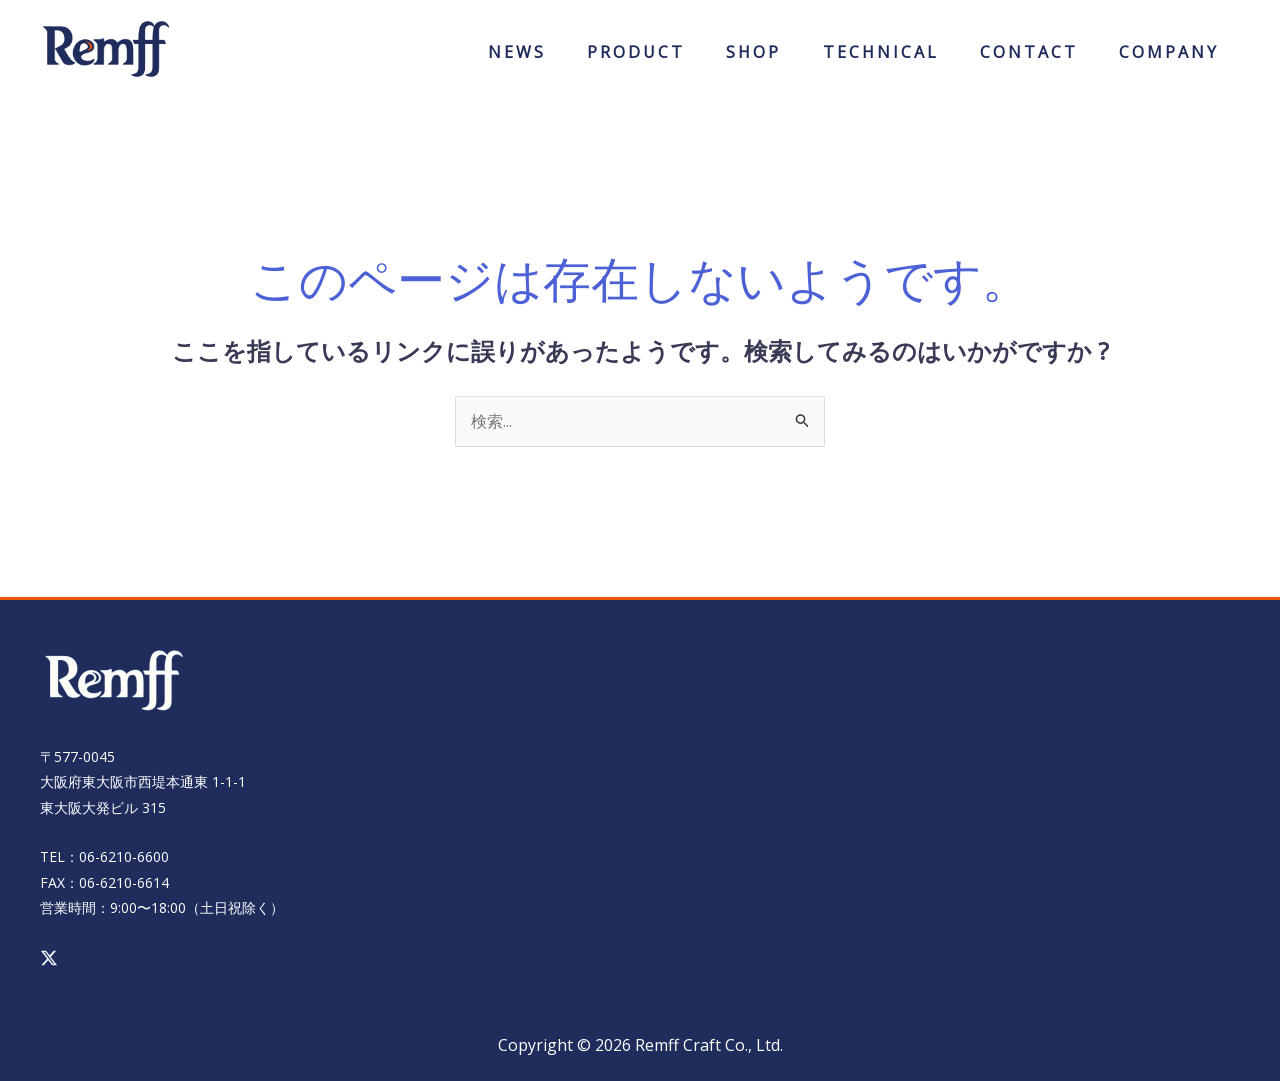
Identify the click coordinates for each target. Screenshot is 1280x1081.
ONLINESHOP (745, 53)
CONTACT (1025, 53)
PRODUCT (624, 53)
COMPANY (1168, 53)
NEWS (503, 53)
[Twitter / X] (49, 958)
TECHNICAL (874, 53)
